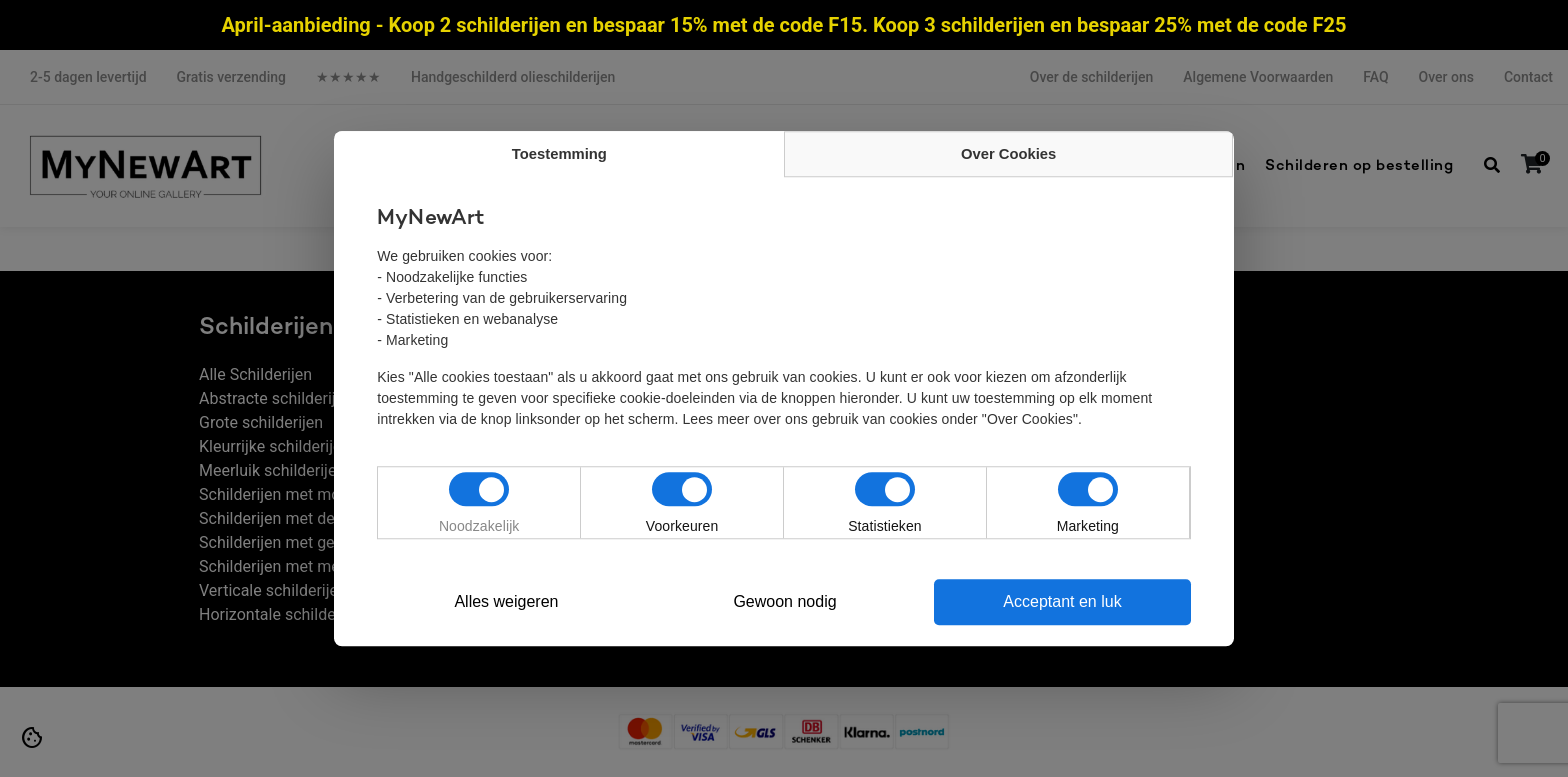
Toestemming (559, 154)
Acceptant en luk (1063, 602)
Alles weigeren (506, 602)
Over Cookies (1009, 154)
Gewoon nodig (784, 602)
